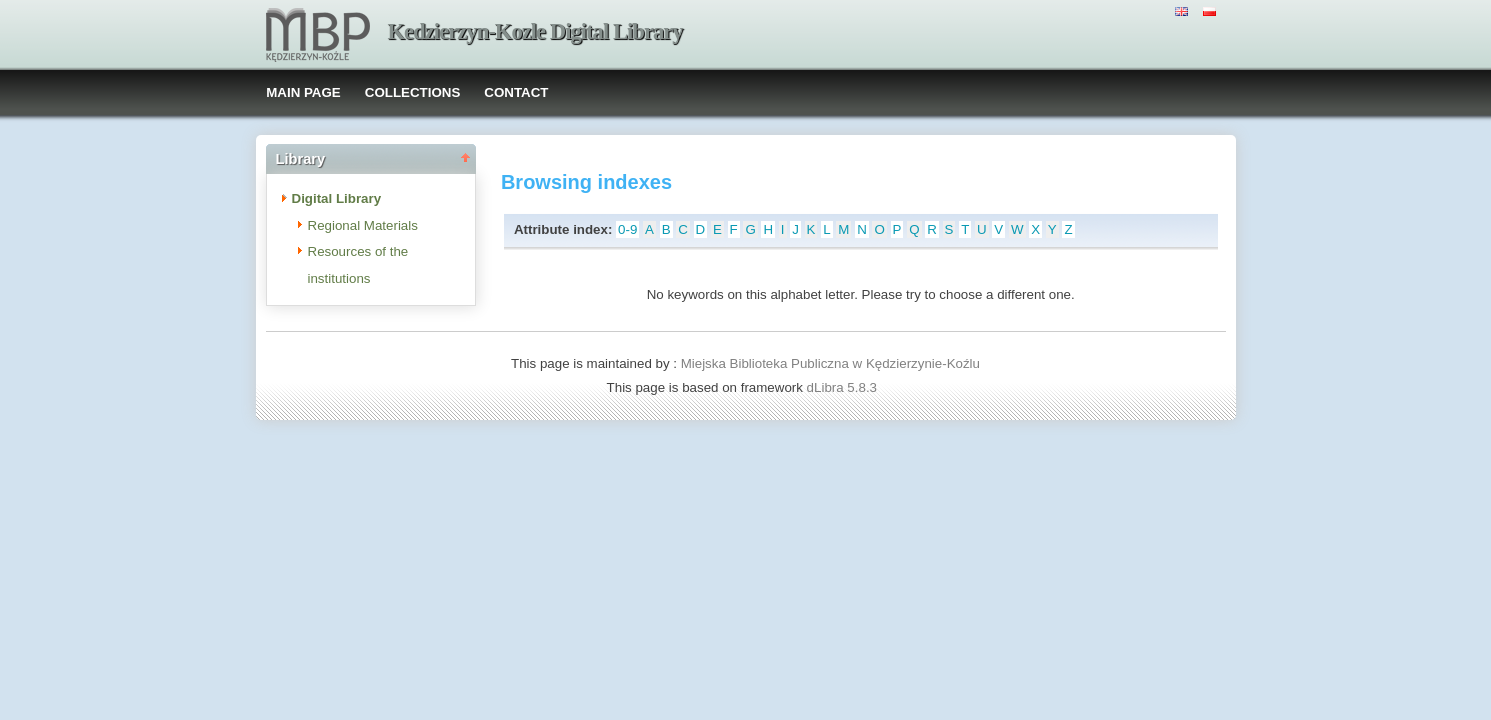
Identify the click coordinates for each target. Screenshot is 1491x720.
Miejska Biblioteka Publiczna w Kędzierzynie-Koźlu (830, 363)
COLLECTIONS (413, 92)
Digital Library (337, 198)
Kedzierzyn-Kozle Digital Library (535, 31)
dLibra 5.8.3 (844, 387)
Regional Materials (363, 225)
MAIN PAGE (303, 92)
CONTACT (516, 92)
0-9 (627, 229)
